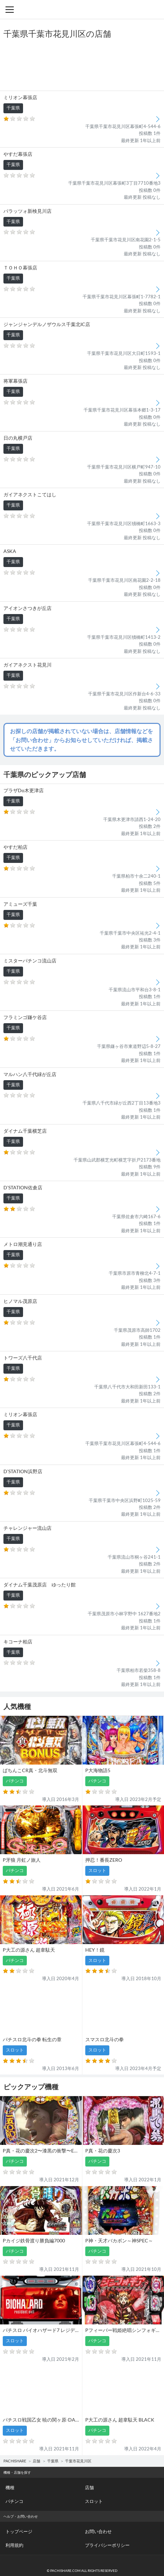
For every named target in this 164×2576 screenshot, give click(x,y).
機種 (10, 2487)
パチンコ (14, 2501)
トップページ (19, 2531)
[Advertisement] (82, 65)
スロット (94, 2501)
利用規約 (14, 2545)
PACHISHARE (14, 2461)
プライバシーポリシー (107, 2545)
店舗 (36, 2461)
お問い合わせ (98, 2531)
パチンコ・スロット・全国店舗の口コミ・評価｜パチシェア (82, 9)
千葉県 (52, 2461)
